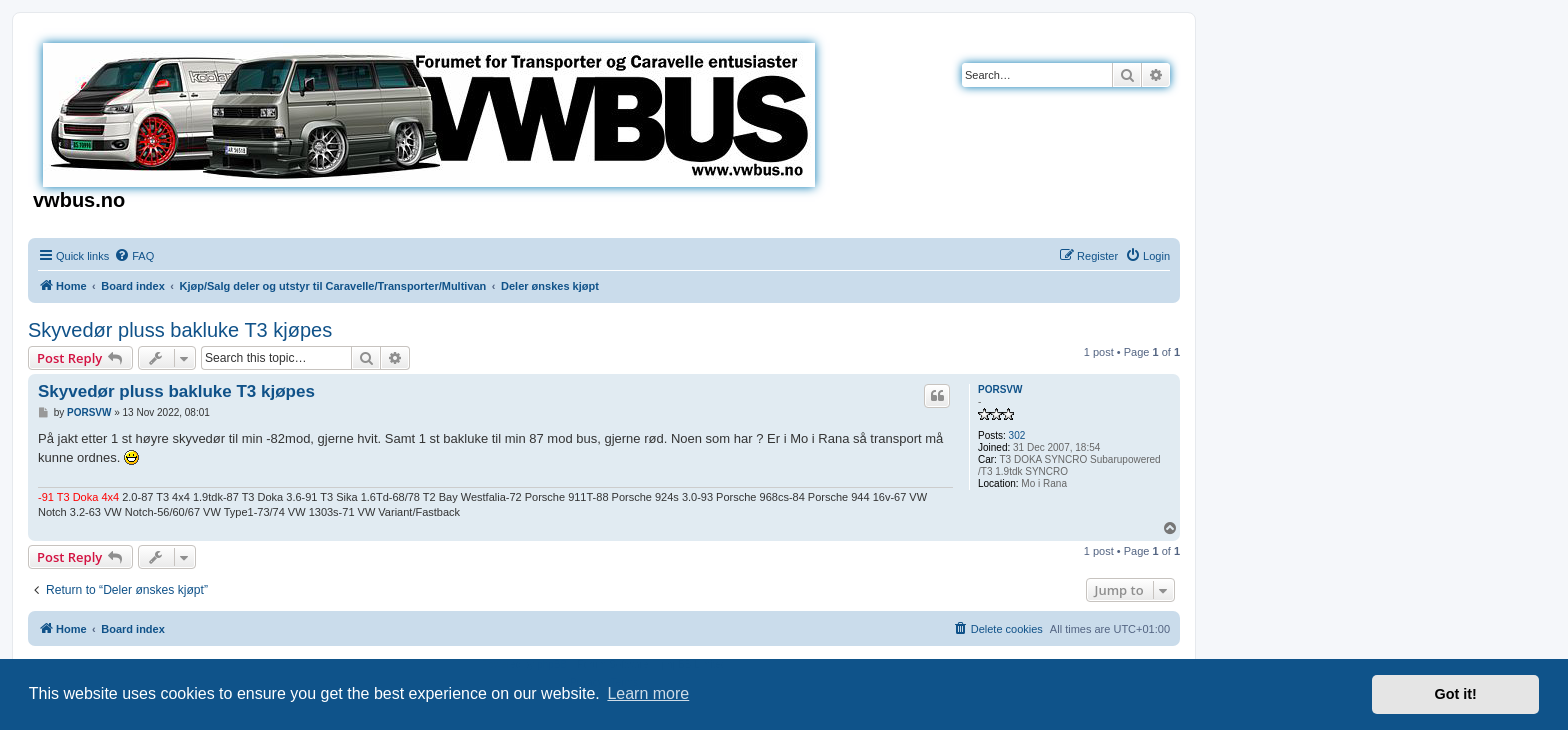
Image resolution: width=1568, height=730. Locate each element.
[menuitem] (134, 256)
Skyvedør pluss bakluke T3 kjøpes (180, 330)
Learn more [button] (648, 693)
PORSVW (1000, 389)
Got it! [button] (1456, 694)
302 (1017, 435)
